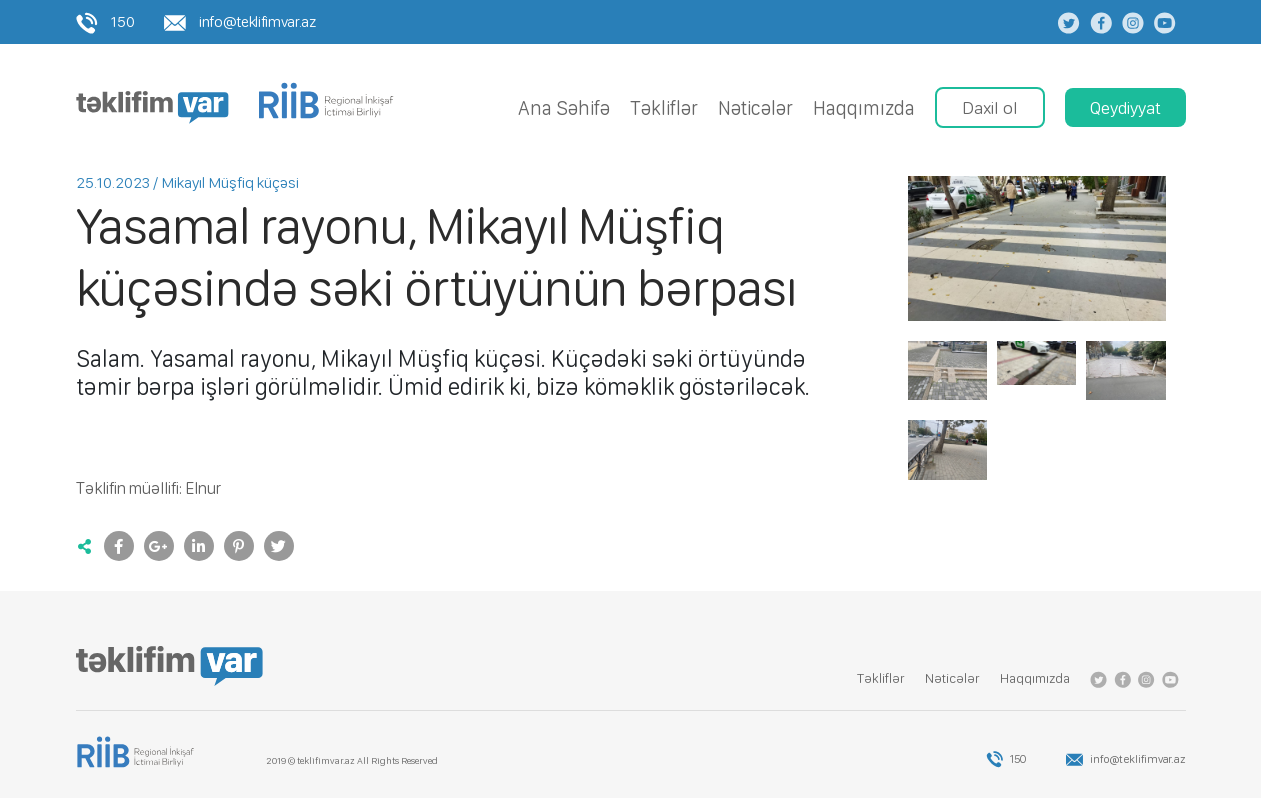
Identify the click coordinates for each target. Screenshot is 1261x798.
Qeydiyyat (1125, 107)
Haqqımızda (864, 108)
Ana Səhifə (564, 108)
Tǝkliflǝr (664, 108)
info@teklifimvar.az (239, 21)
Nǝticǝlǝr (755, 108)
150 (105, 21)
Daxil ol (990, 107)
